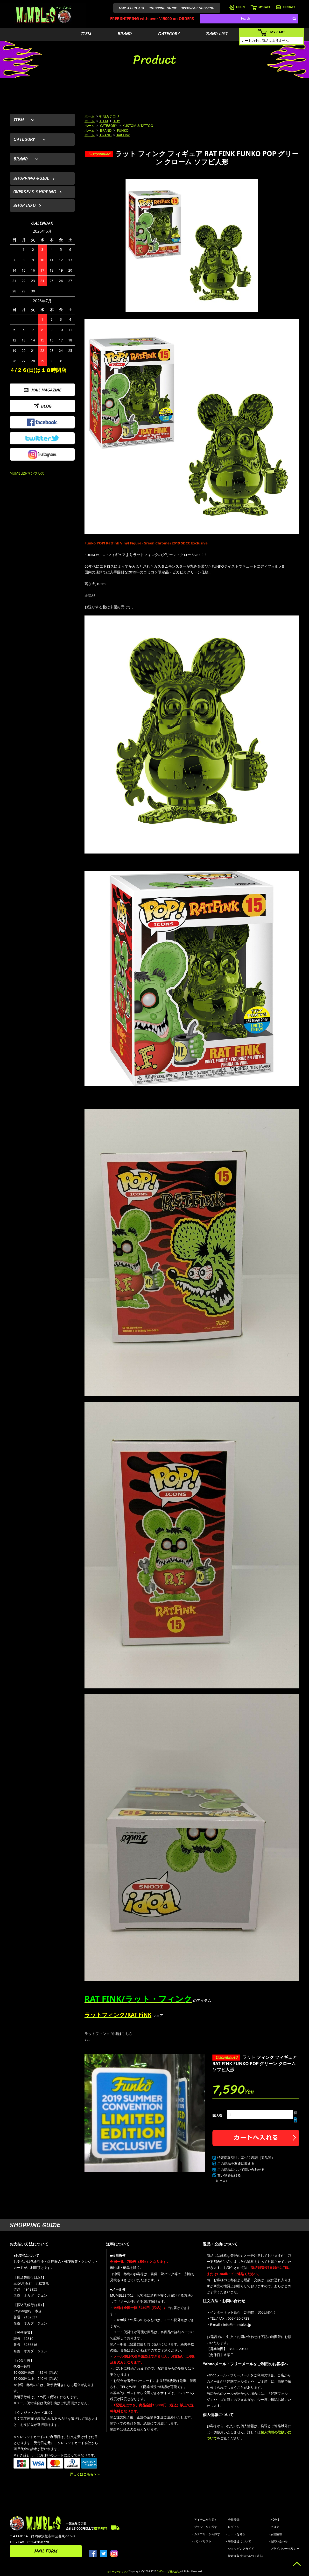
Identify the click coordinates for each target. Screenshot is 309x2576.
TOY (116, 121)
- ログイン (232, 2527)
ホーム (89, 116)
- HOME (274, 2520)
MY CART (260, 7)
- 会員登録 (232, 2520)
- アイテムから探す (204, 2520)
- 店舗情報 (275, 2534)
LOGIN (237, 7)
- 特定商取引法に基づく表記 (244, 2556)
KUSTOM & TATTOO (137, 125)
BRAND (125, 34)
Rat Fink (123, 135)
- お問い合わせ (278, 2541)
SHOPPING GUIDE (162, 8)
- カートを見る (235, 2534)
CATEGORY (169, 34)
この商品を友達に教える (235, 2163)
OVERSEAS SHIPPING (197, 8)
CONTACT (285, 7)
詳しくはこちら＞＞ (85, 2474)
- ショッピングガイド (240, 2549)
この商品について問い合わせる (241, 2169)
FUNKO (122, 130)
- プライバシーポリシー (284, 2549)
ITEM (86, 34)
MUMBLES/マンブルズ (27, 473)
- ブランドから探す (204, 2527)
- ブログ (274, 2527)
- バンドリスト (201, 2541)
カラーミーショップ (117, 2571)
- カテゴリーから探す (206, 2534)
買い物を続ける (229, 2175)
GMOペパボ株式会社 (168, 2571)
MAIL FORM (45, 2551)
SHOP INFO (24, 205)
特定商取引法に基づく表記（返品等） (246, 2157)
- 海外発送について (238, 2541)
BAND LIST (217, 34)
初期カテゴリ (109, 116)
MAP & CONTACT (132, 8)
